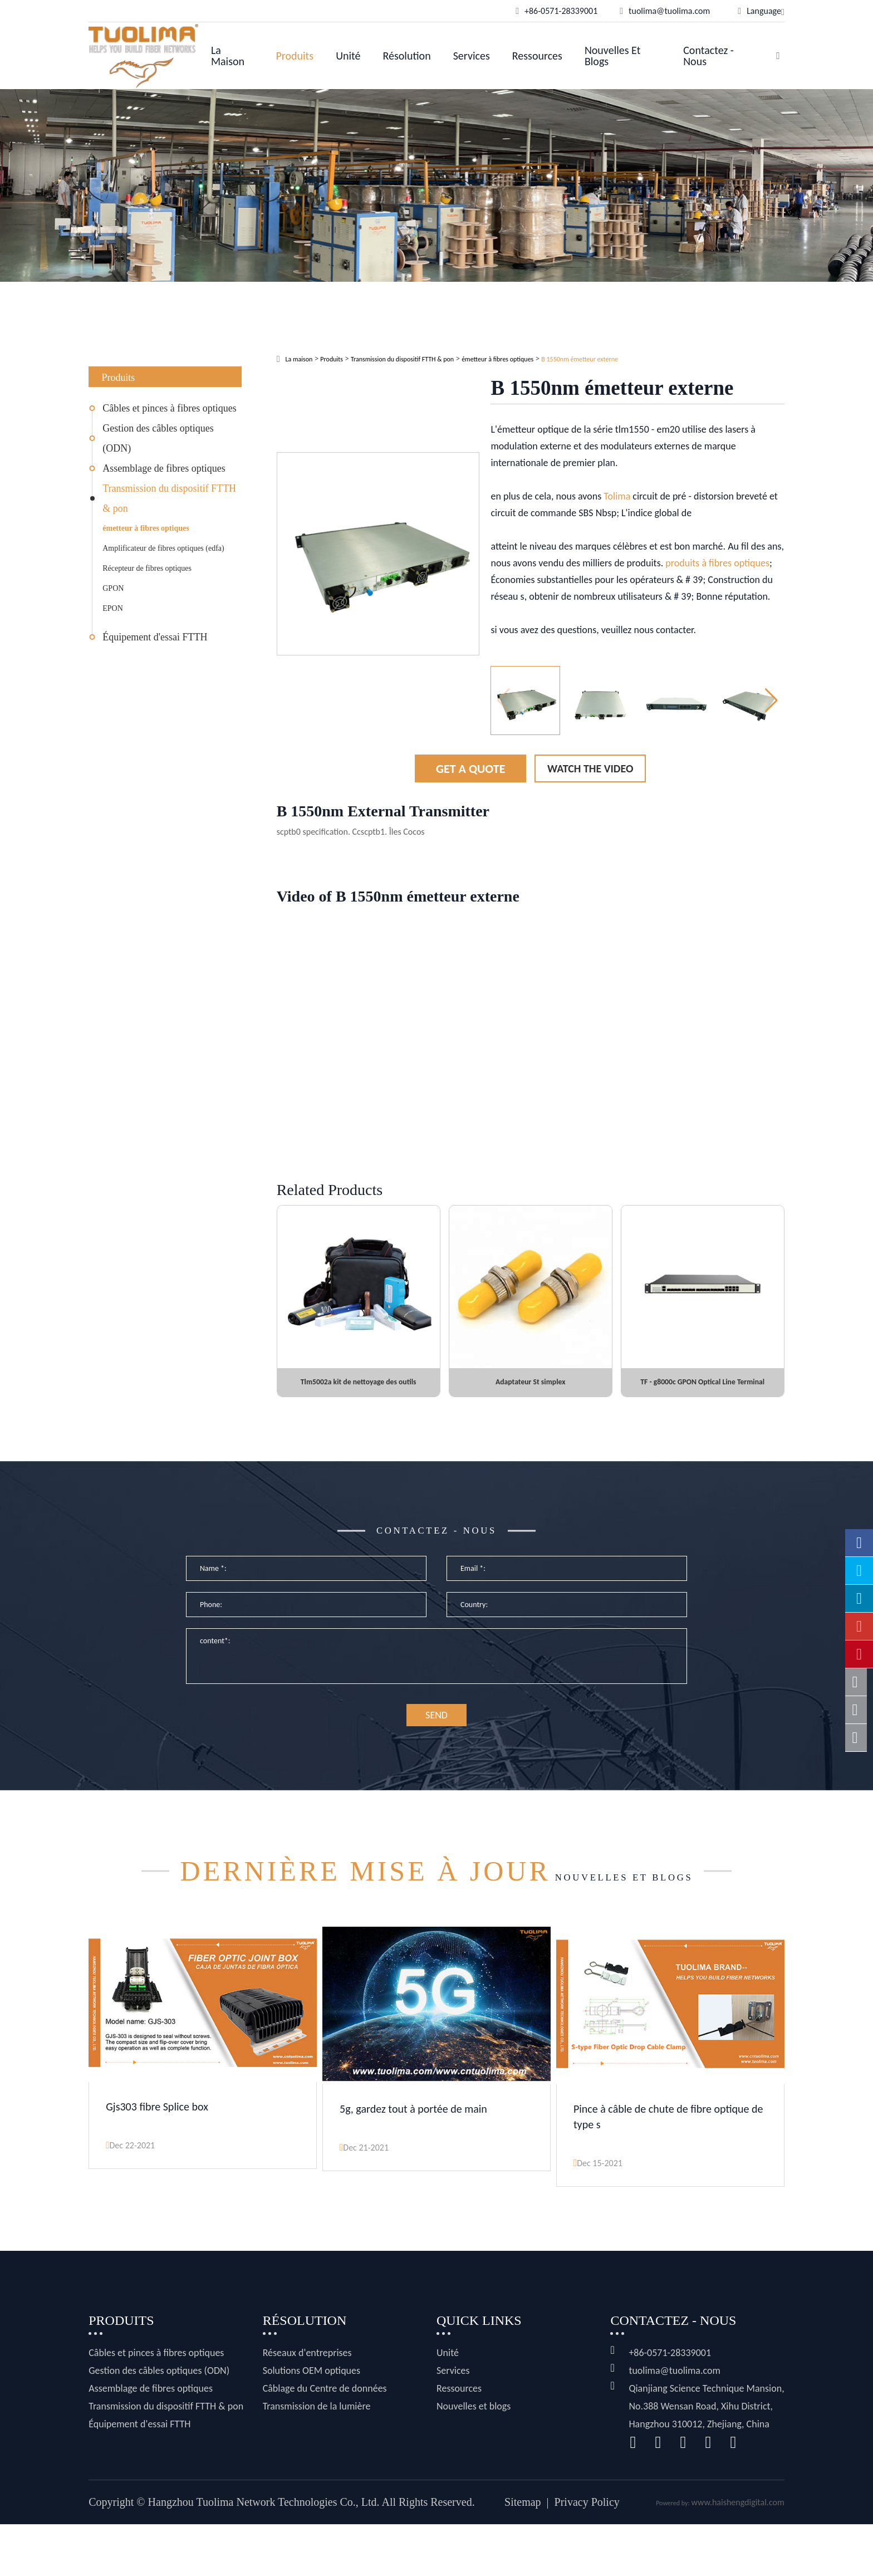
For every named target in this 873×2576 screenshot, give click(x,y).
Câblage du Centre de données (325, 2440)
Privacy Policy (587, 2554)
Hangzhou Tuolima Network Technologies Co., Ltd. (264, 2554)
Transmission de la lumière (317, 2458)
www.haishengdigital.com (737, 2554)
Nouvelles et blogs (612, 56)
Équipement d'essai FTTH (154, 637)
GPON (113, 588)
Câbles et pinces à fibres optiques (169, 408)
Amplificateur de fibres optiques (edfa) (163, 548)
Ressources (537, 55)
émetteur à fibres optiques (145, 528)
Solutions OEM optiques (311, 2422)
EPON (112, 608)
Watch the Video (590, 768)
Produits (294, 55)
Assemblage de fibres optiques (163, 468)
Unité (348, 55)
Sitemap (522, 2554)
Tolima (617, 496)
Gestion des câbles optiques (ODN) (157, 438)
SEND (436, 1738)
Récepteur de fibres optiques (147, 568)
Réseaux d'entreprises (307, 2404)
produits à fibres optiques (717, 563)
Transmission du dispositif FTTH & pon (169, 498)
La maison (227, 56)
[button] (771, 700)
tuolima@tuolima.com (674, 2422)
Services (471, 55)
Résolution (407, 55)
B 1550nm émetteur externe (579, 359)
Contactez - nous (708, 56)
